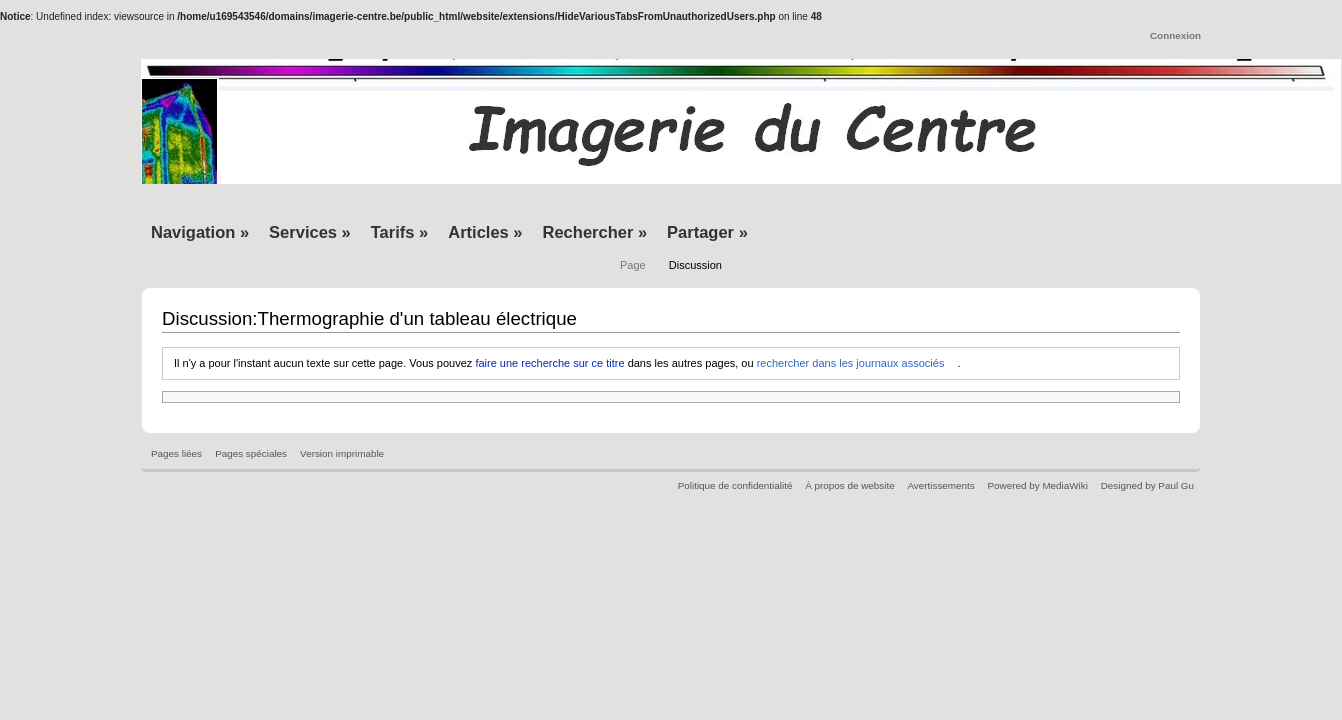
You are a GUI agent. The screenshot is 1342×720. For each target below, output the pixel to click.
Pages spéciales (251, 453)
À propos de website (849, 485)
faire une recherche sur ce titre (549, 363)
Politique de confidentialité (735, 485)
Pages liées (176, 453)
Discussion (695, 265)
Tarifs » (399, 232)
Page (633, 265)
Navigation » (200, 232)
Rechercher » (595, 232)
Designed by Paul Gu (1147, 485)
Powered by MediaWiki (1037, 485)
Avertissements (940, 485)
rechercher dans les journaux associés (851, 363)
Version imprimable (342, 453)
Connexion (1175, 35)
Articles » (485, 232)
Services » (310, 232)
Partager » (707, 232)
